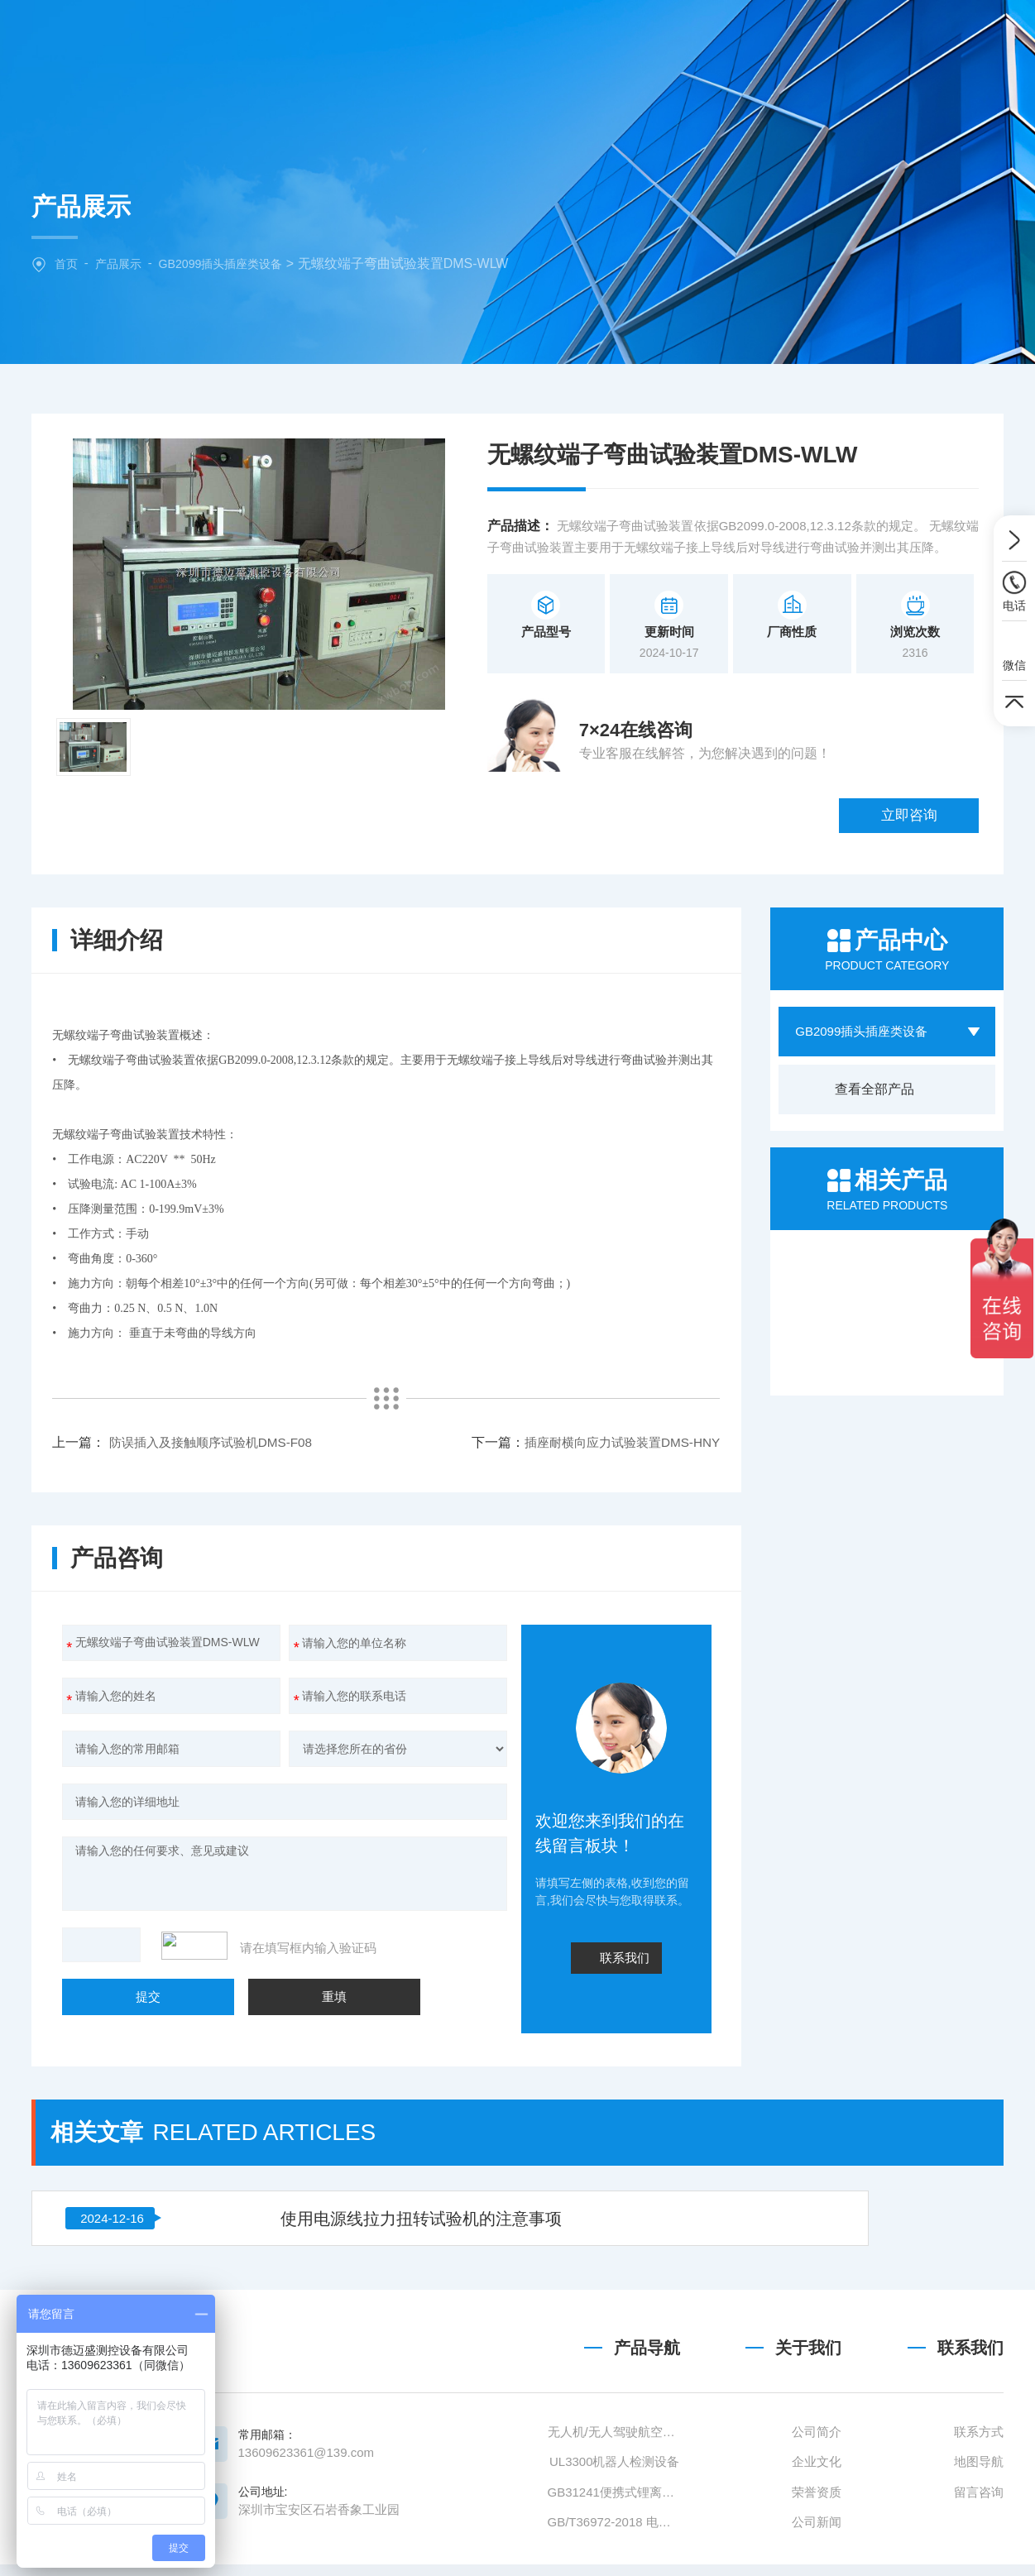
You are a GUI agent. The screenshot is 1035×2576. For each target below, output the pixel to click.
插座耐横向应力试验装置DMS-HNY (271, 1379)
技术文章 (757, 37)
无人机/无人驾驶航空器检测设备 (614, 2501)
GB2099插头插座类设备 (230, 263)
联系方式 (979, 2501)
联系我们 (859, 37)
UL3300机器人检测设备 (614, 2531)
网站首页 (348, 37)
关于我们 (450, 37)
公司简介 (816, 2501)
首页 (67, 263)
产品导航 (647, 2417)
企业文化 (816, 2531)
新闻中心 (654, 37)
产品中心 (553, 37)
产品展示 (121, 263)
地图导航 (979, 2531)
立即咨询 (930, 742)
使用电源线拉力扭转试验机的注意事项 (314, 2042)
